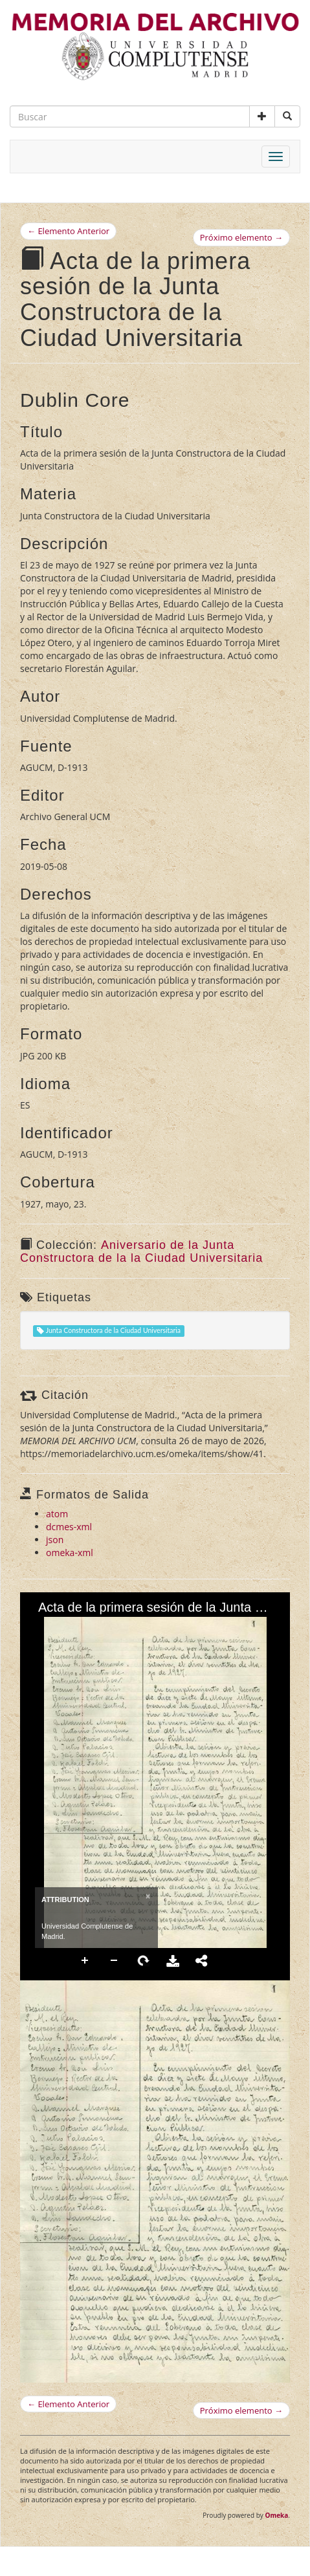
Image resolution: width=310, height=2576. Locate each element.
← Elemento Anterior (68, 231)
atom (57, 1514)
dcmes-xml (69, 1527)
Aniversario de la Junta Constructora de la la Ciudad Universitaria (141, 1251)
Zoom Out (114, 1961)
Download (173, 1961)
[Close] (146, 1896)
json (54, 1539)
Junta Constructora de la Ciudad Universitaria (109, 1331)
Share (202, 1961)
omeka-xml (69, 1552)
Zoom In (85, 1961)
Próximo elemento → (241, 237)
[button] (262, 116)
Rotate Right (143, 1961)
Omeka (276, 2515)
